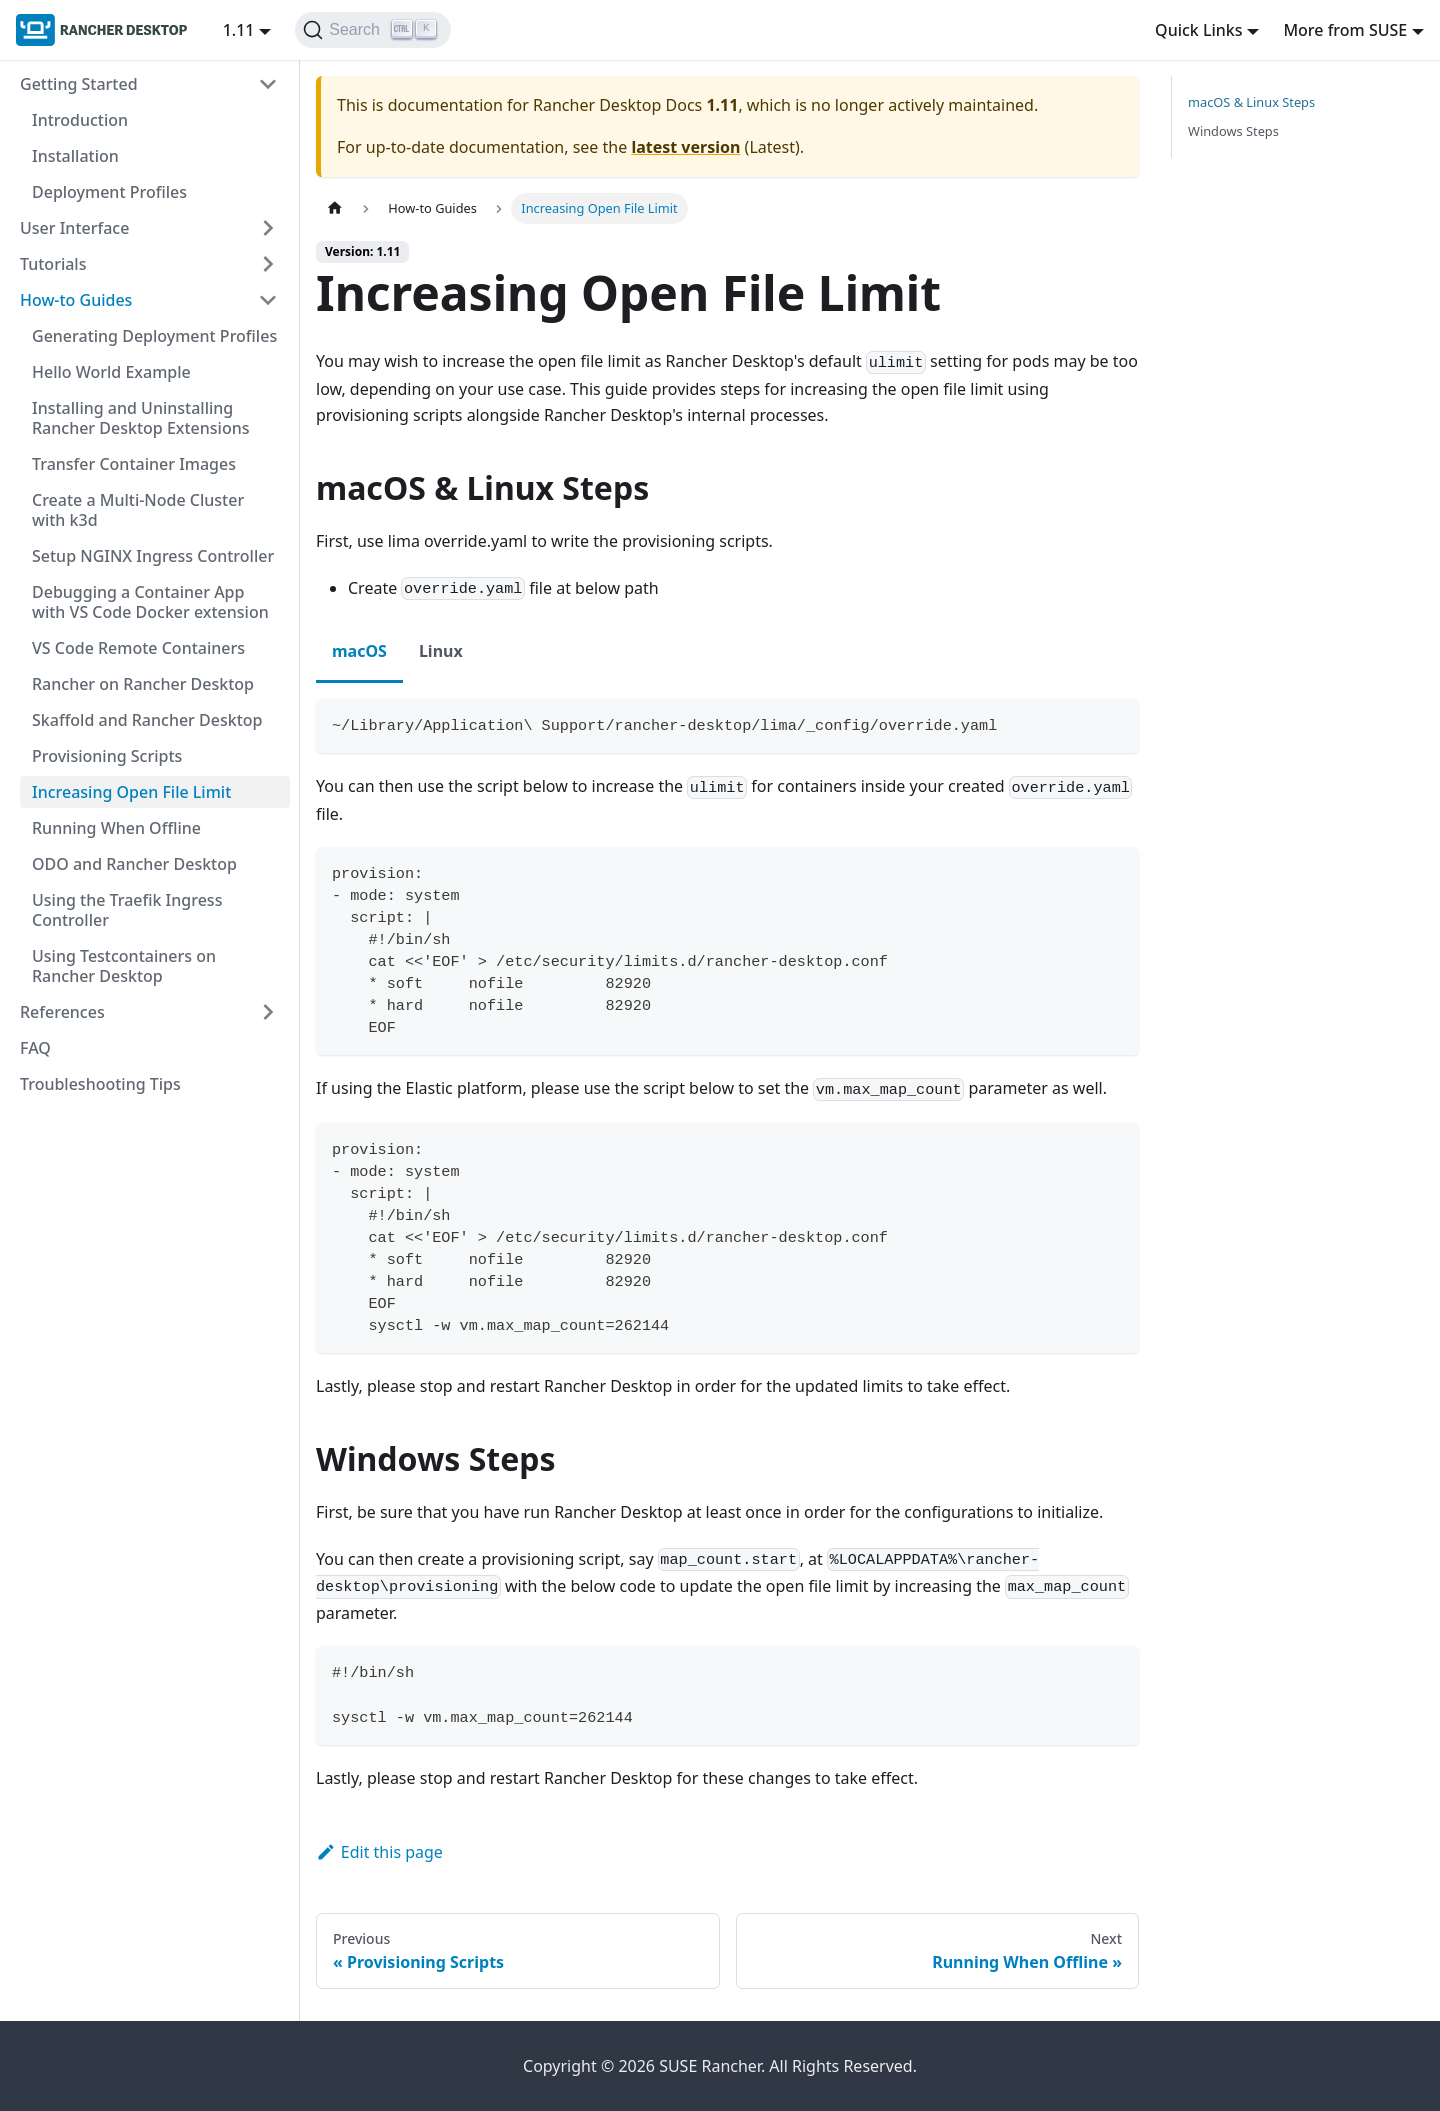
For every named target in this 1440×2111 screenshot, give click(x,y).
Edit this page (379, 1852)
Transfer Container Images (134, 464)
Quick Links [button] (1198, 30)
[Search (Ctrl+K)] (372, 30)
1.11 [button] (239, 30)
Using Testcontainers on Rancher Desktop (124, 966)
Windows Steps (1233, 131)
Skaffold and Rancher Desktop (147, 720)
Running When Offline (116, 828)
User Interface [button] (74, 228)
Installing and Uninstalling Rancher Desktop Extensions (141, 418)
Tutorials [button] (53, 264)
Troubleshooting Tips (100, 1084)
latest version (685, 147)
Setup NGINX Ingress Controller (153, 556)
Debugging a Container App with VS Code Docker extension (150, 602)
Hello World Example (111, 372)
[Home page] (335, 208)
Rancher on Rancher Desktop (143, 684)
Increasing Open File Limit (131, 792)
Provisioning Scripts (107, 756)
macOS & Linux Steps (1251, 102)
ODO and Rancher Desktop (134, 864)
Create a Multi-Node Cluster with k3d (138, 510)
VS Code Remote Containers (138, 648)
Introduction (80, 120)
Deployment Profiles (109, 192)
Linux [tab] (441, 651)
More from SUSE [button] (1345, 30)
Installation (75, 156)
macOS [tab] (359, 651)
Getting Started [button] (79, 84)
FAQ (35, 1048)
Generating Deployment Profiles (154, 336)
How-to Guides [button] (76, 300)
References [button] (62, 1012)
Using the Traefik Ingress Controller (127, 910)
